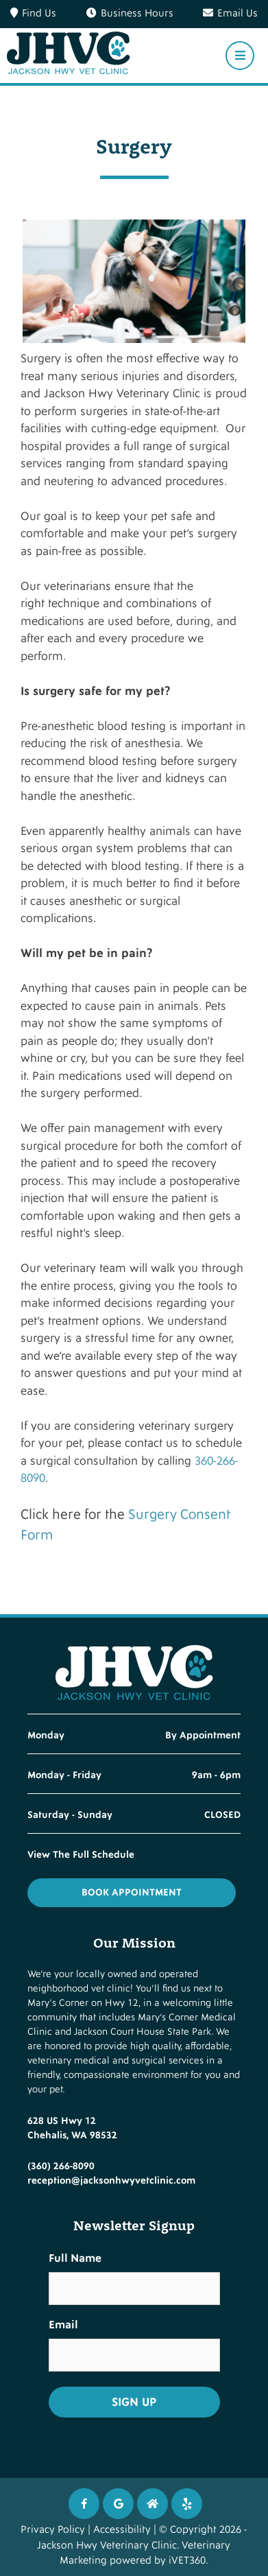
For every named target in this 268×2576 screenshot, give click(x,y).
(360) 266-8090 (61, 2166)
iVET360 (187, 2560)
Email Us (230, 13)
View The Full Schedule (80, 1855)
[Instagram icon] (152, 2503)
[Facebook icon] (84, 2503)
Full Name (75, 2258)
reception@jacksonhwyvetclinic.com (111, 2180)
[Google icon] (118, 2503)
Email (63, 2325)
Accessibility (122, 2530)
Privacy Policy (53, 2530)
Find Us (33, 13)
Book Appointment (132, 1892)
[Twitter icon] (186, 2503)
